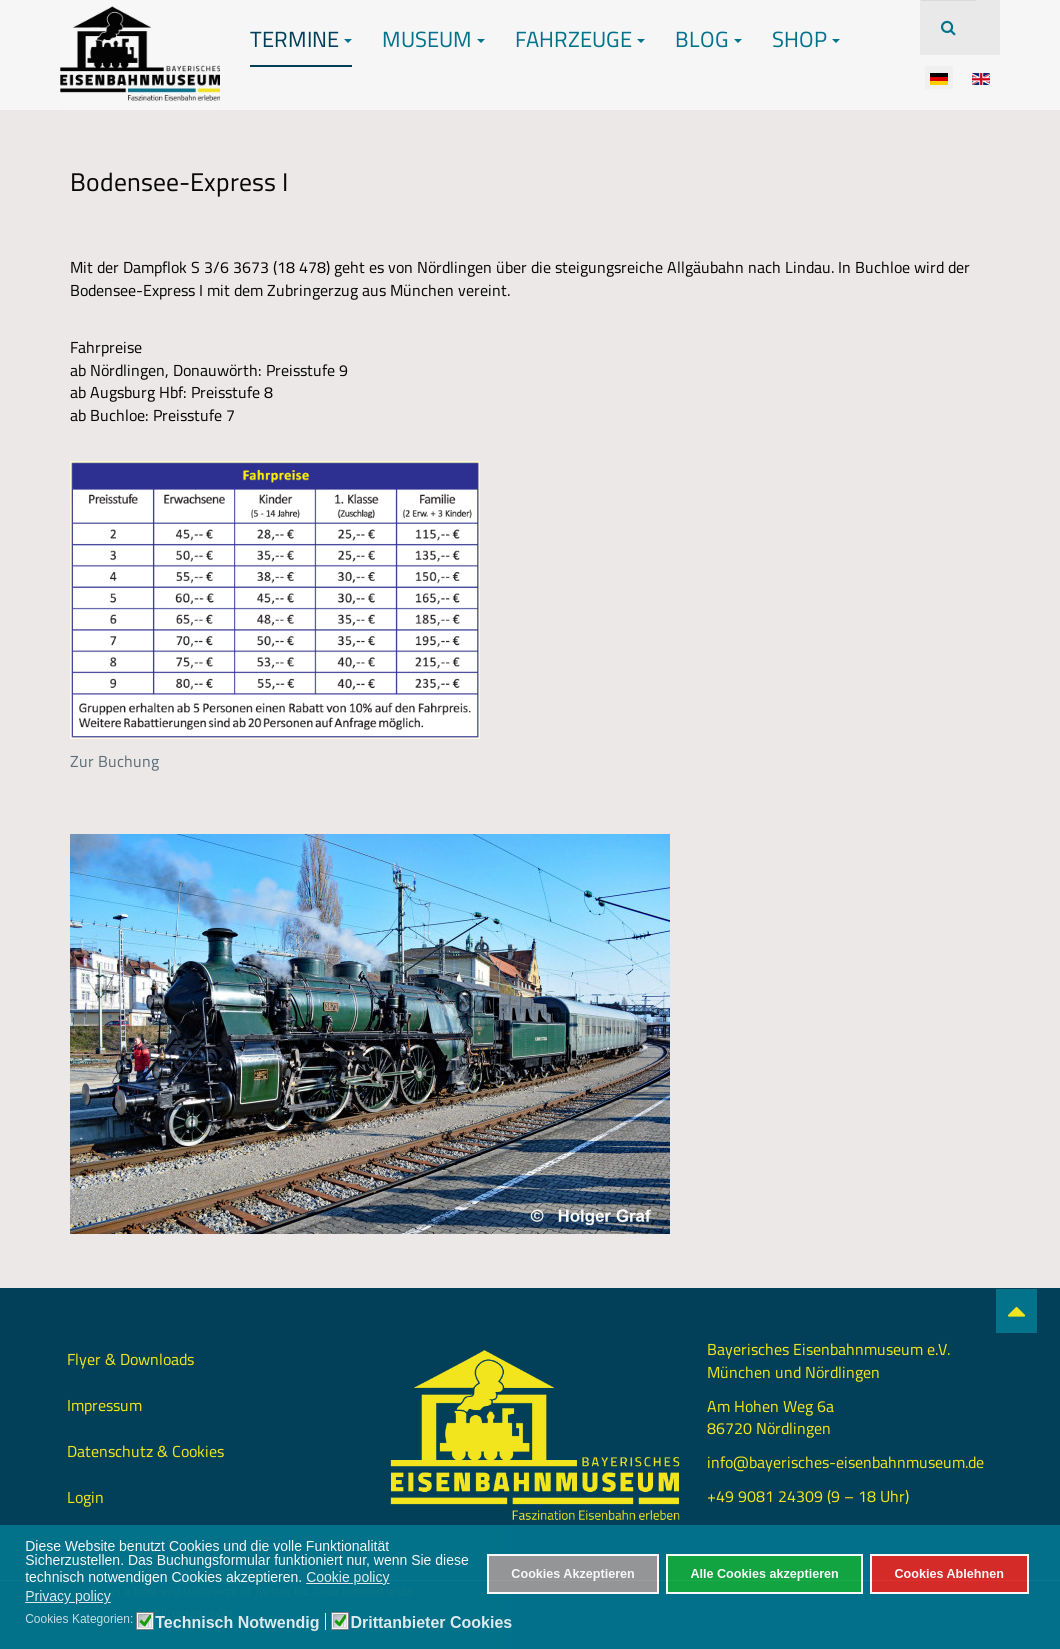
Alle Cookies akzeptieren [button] (764, 1574)
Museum (433, 39)
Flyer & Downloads (130, 1359)
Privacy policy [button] (68, 1596)
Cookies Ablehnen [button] (948, 1574)
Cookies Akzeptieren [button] (572, 1574)
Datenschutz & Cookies (145, 1451)
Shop (806, 39)
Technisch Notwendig (237, 1623)
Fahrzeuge (580, 39)
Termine (301, 39)
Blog (708, 39)
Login (85, 1497)
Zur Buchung (114, 761)
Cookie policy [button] (347, 1577)
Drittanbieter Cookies (431, 1623)
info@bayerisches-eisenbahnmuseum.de (845, 1462)
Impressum (104, 1405)
